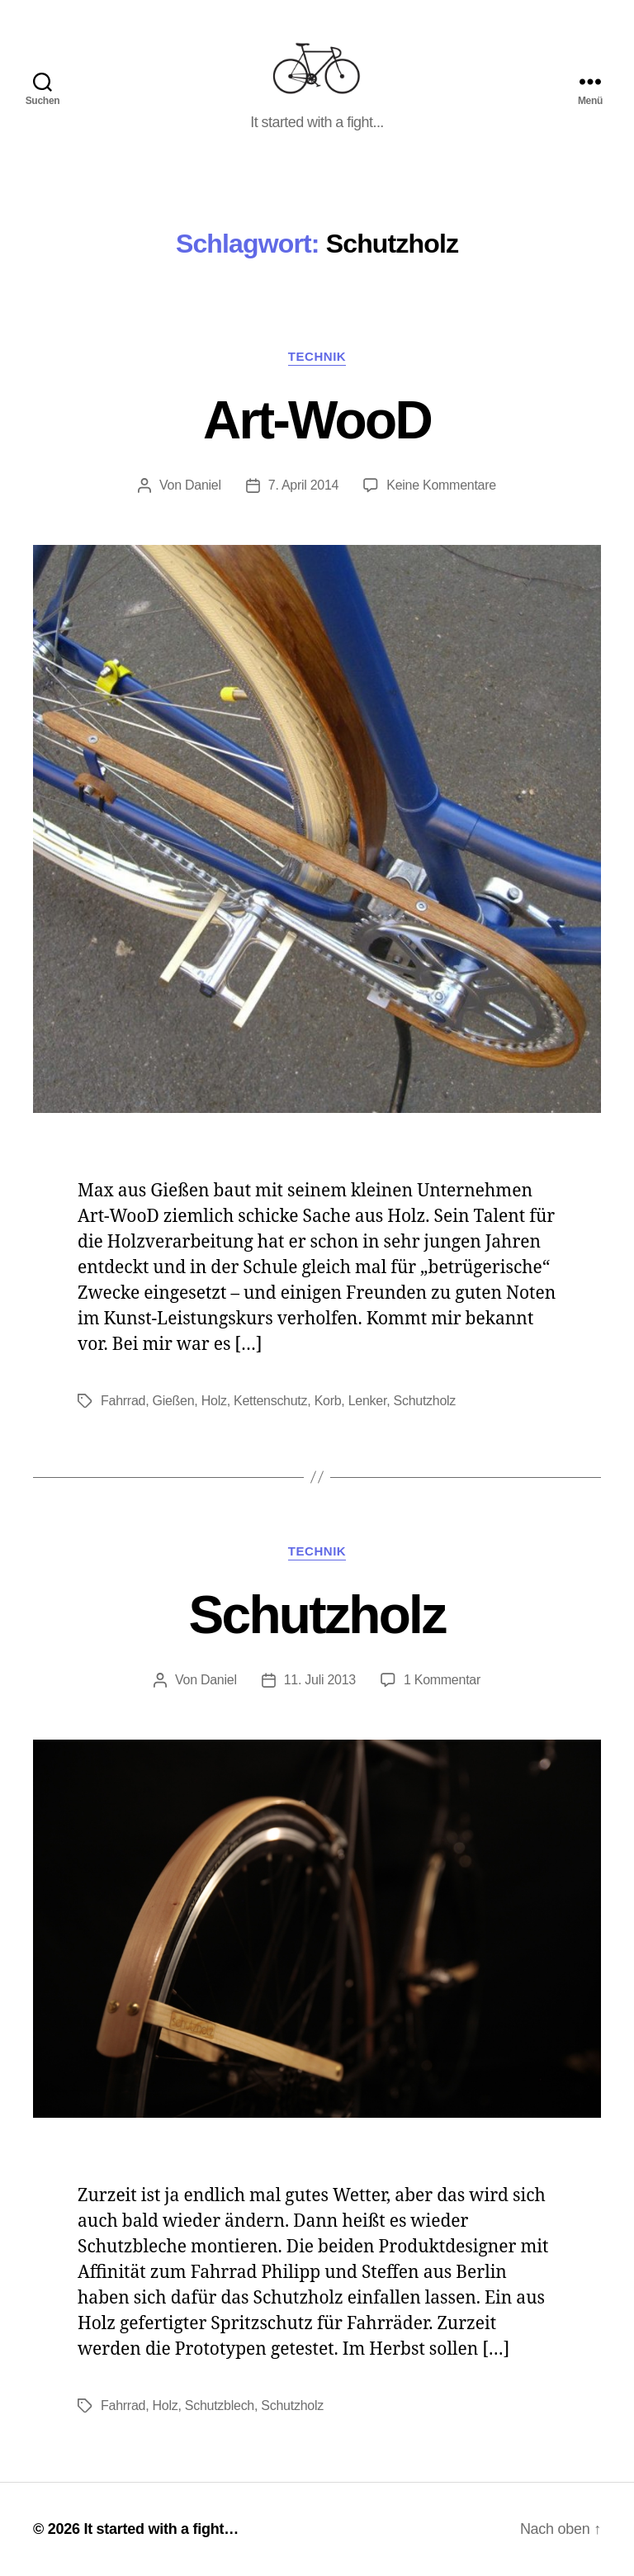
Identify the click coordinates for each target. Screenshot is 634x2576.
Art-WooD (317, 420)
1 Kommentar (442, 1680)
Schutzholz (425, 1401)
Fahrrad (123, 1401)
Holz (214, 1401)
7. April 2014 (303, 485)
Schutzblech (219, 2405)
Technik (317, 356)
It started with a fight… (161, 2529)
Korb (328, 1401)
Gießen (174, 1401)
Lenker (367, 1401)
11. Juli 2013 (320, 1680)
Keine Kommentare (441, 485)
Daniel (203, 485)
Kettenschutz (270, 1401)
